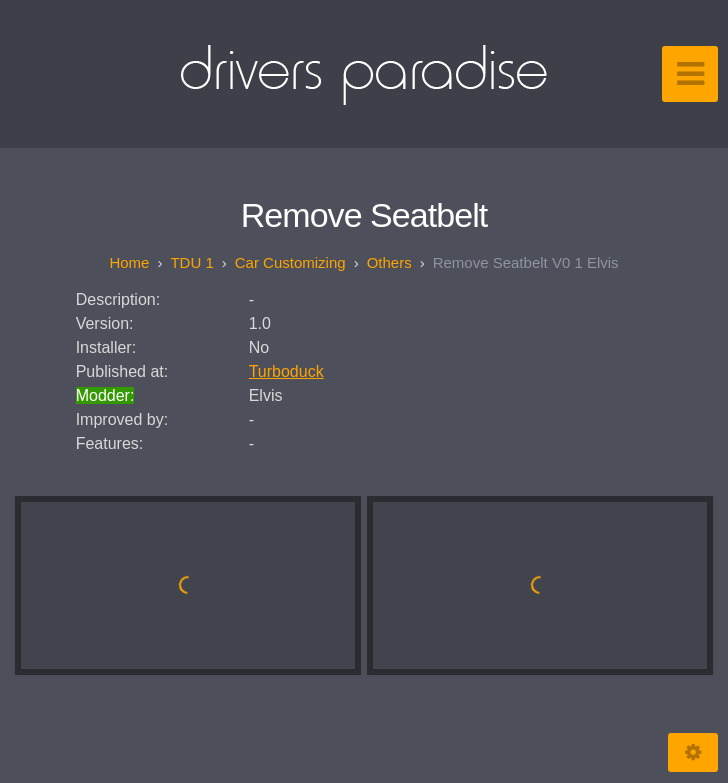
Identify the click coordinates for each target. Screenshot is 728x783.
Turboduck (286, 371)
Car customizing (290, 262)
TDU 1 (191, 262)
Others (389, 262)
